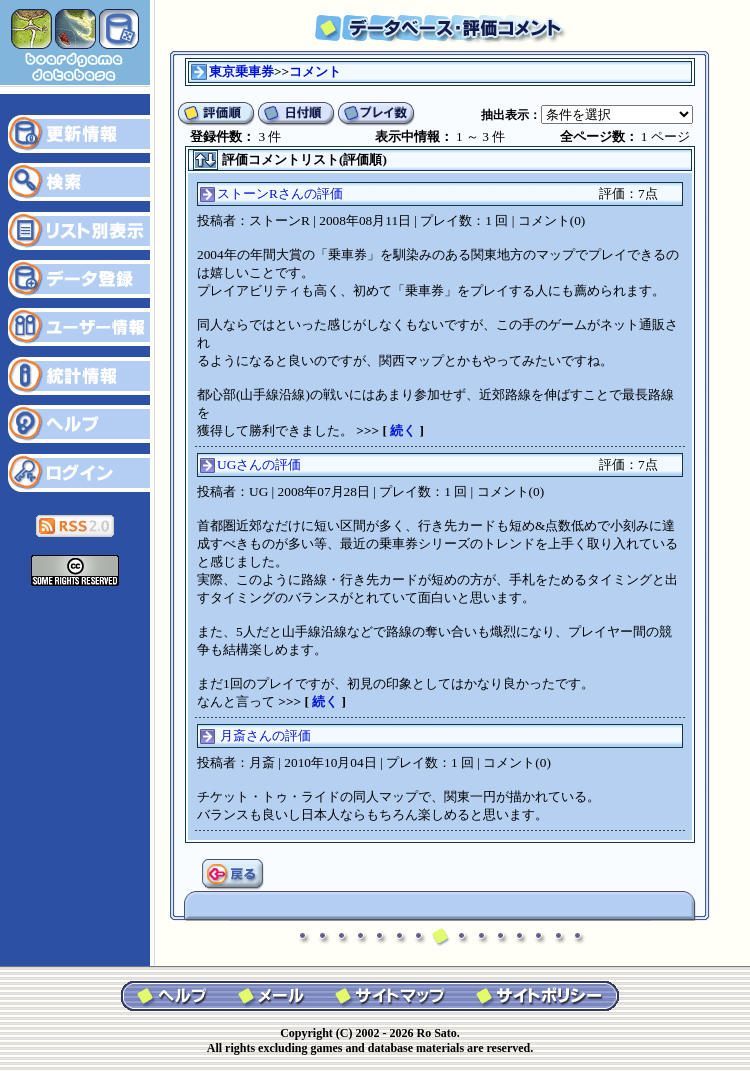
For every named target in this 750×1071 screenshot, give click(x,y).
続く (403, 430)
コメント (315, 71)
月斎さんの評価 (265, 735)
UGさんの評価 (259, 464)
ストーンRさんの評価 (280, 193)
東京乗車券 (241, 71)
